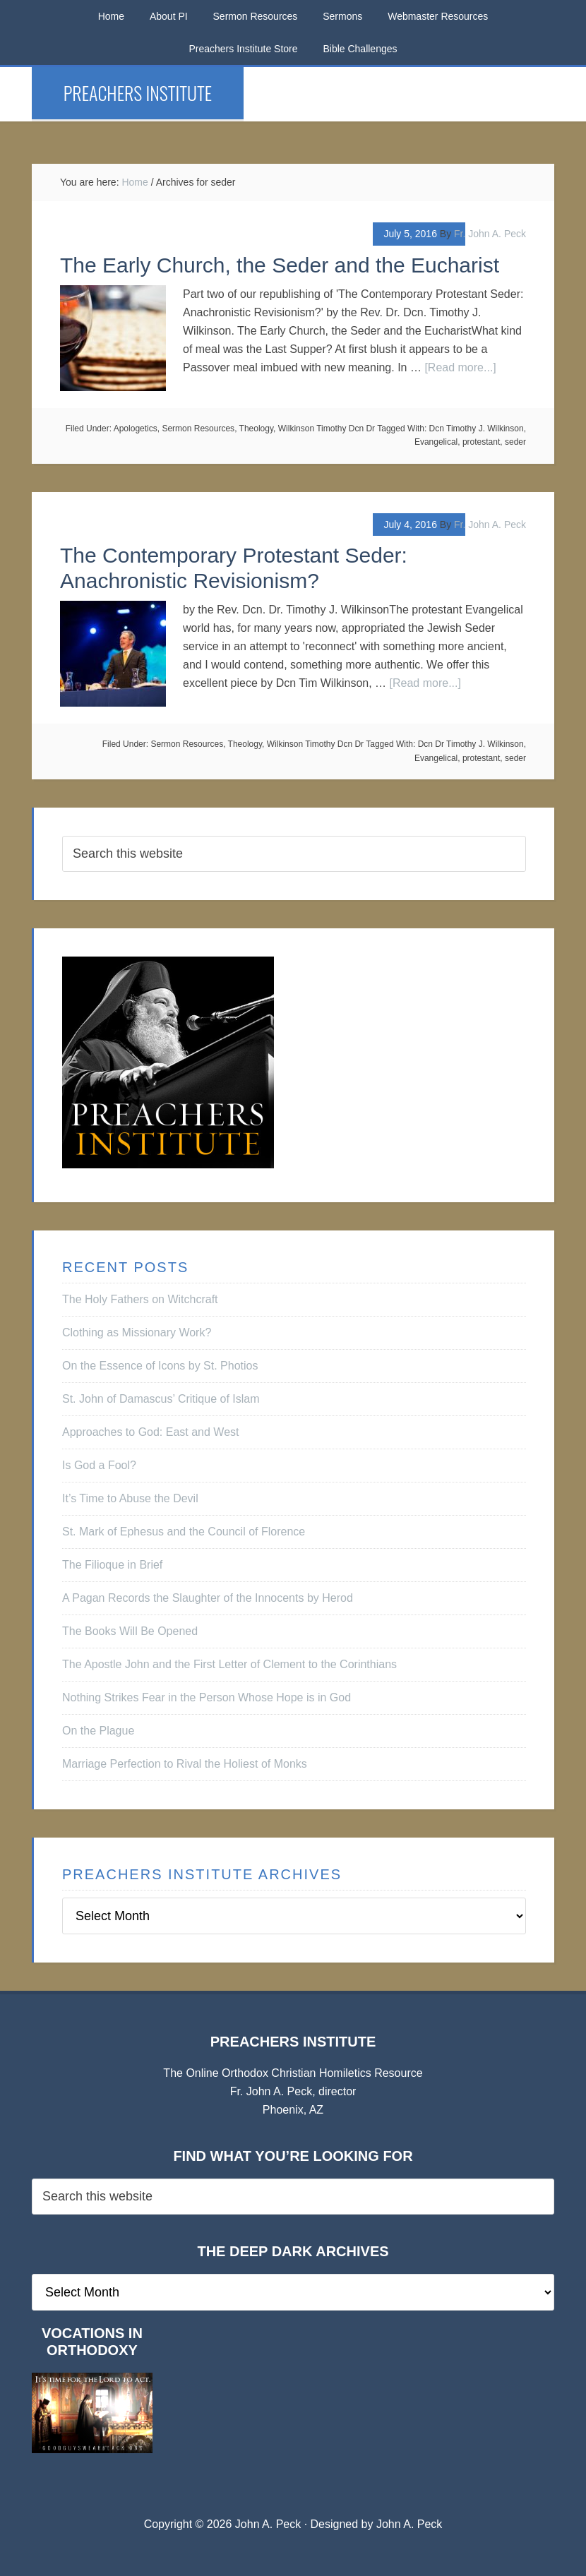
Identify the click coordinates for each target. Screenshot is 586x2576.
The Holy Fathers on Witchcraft (140, 1299)
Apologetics (135, 428)
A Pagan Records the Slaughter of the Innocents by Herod (207, 1598)
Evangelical (436, 442)
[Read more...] (460, 367)
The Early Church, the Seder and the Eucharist (279, 265)
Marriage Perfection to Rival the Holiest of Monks (184, 1764)
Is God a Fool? (99, 1465)
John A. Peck (409, 2524)
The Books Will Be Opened (130, 1631)
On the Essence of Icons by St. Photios (160, 1366)
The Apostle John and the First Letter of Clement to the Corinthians (229, 1664)
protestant (481, 442)
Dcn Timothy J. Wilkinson (476, 428)
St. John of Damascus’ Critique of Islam (161, 1399)
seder (515, 442)
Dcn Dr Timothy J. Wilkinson (471, 744)
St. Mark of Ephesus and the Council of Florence (183, 1532)
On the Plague (98, 1731)
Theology (256, 428)
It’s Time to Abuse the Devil (130, 1498)
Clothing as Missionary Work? (136, 1332)
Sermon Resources (198, 428)
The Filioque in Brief (112, 1565)
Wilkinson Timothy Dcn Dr (326, 428)
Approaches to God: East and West (150, 1432)
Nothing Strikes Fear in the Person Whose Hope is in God (206, 1697)
